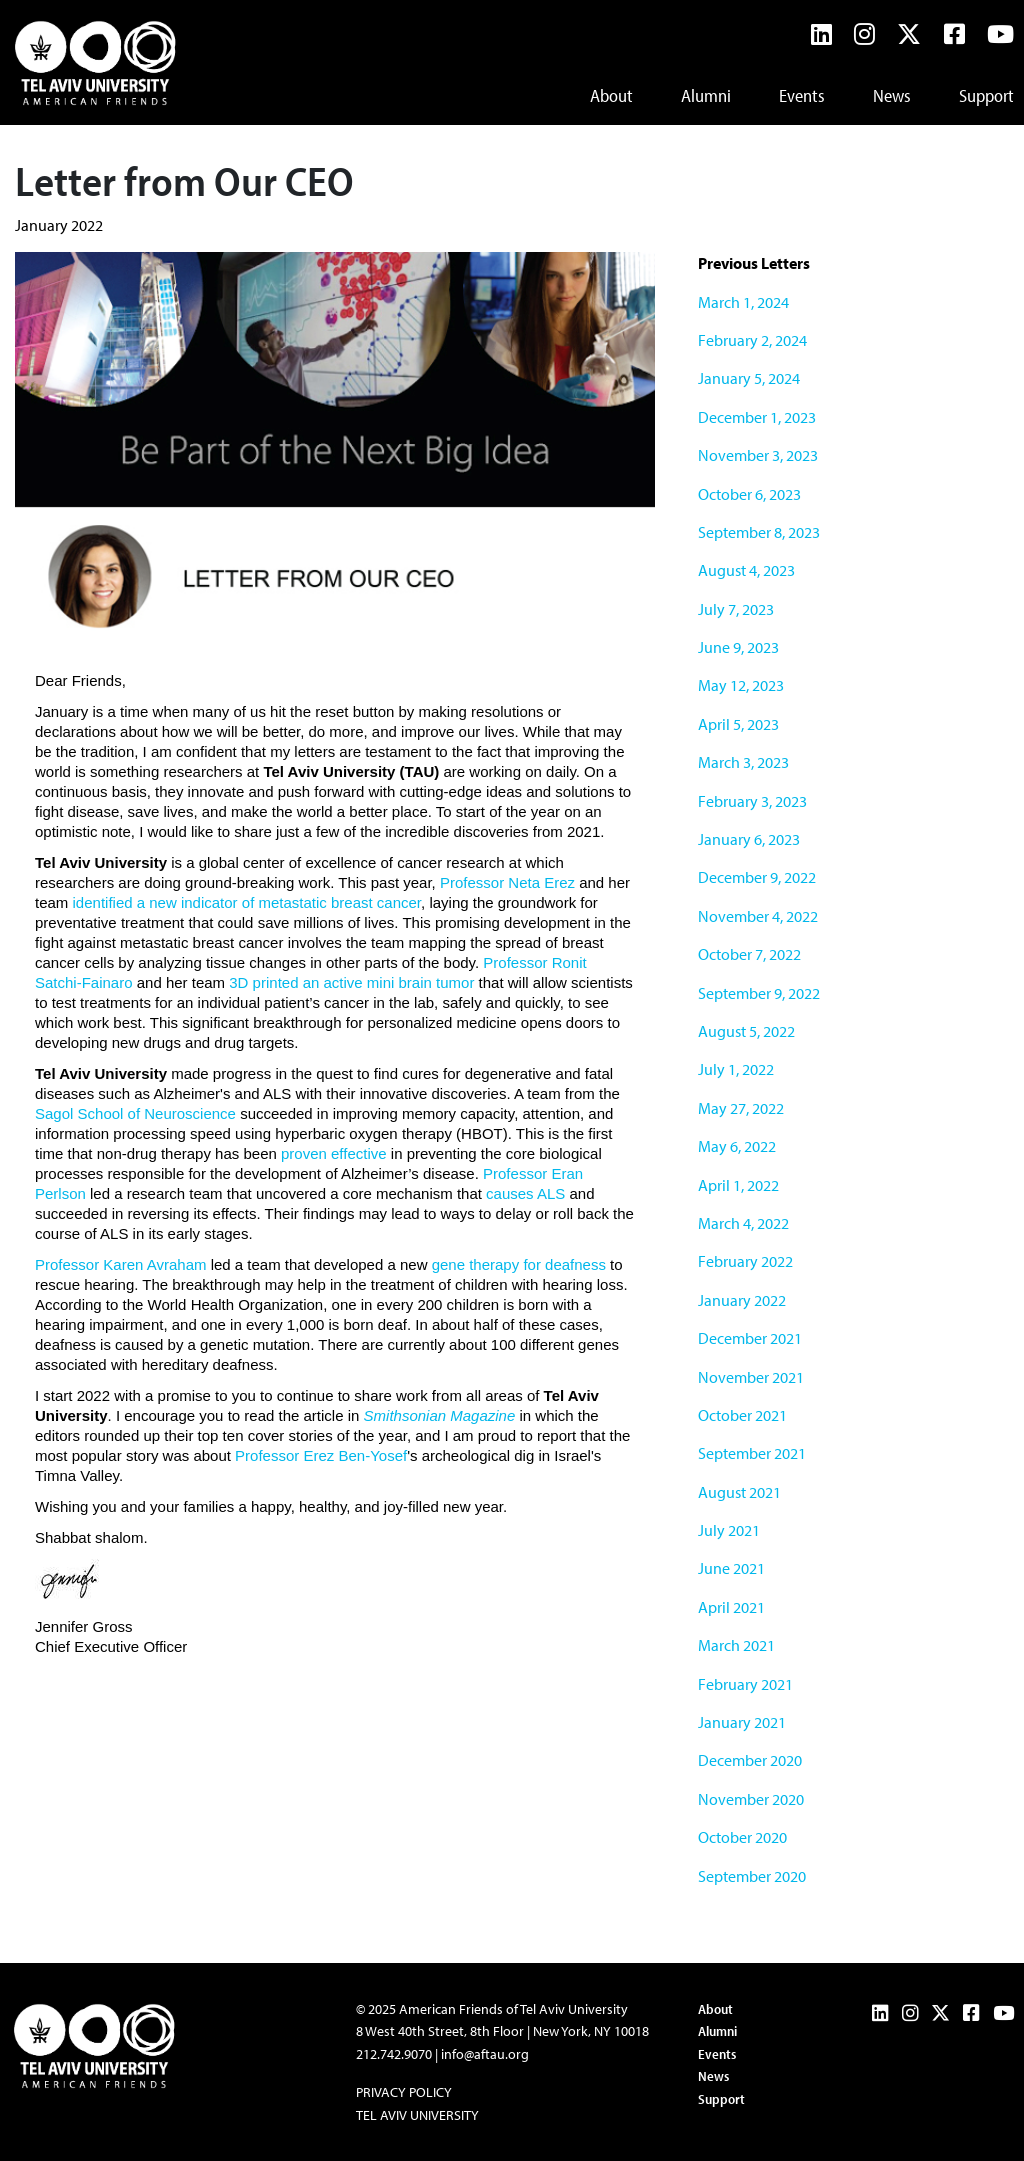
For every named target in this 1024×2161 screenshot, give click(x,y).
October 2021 (742, 1415)
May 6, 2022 (737, 1146)
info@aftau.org (485, 2054)
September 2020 (752, 1876)
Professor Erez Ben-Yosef (321, 1455)
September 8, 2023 (759, 532)
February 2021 (745, 1684)
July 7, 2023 (736, 609)
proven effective (334, 1153)
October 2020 (742, 1837)
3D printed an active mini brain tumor (351, 982)
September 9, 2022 (759, 993)
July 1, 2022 (736, 1069)
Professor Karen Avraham (120, 1264)
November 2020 (751, 1799)
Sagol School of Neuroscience (135, 1113)
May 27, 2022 (741, 1108)
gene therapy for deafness (519, 1264)
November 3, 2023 (758, 455)
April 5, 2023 (738, 724)
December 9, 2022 (757, 877)
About (611, 95)
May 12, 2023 (741, 685)
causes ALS (525, 1193)
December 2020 (750, 1760)
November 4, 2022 (758, 916)
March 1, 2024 (743, 302)
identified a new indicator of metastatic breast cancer (247, 902)
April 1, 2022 (738, 1185)
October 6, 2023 (749, 494)
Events (802, 95)
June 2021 (731, 1568)
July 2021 (729, 1530)
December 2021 (750, 1338)
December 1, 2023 (757, 417)
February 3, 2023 (752, 801)
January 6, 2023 (749, 839)
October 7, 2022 (749, 954)
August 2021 (739, 1492)
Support (986, 95)
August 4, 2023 (746, 570)
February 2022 (745, 1261)
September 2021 (752, 1453)
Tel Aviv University (417, 2115)
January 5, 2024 (749, 378)
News (892, 95)
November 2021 (751, 1377)
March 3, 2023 (743, 762)
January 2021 (742, 1722)
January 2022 (742, 1300)
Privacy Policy (404, 2092)
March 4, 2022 (743, 1223)
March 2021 (736, 1645)
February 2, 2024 (752, 340)
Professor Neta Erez (507, 882)
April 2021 (731, 1607)
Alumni (706, 95)
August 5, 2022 (746, 1031)
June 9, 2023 (738, 647)
